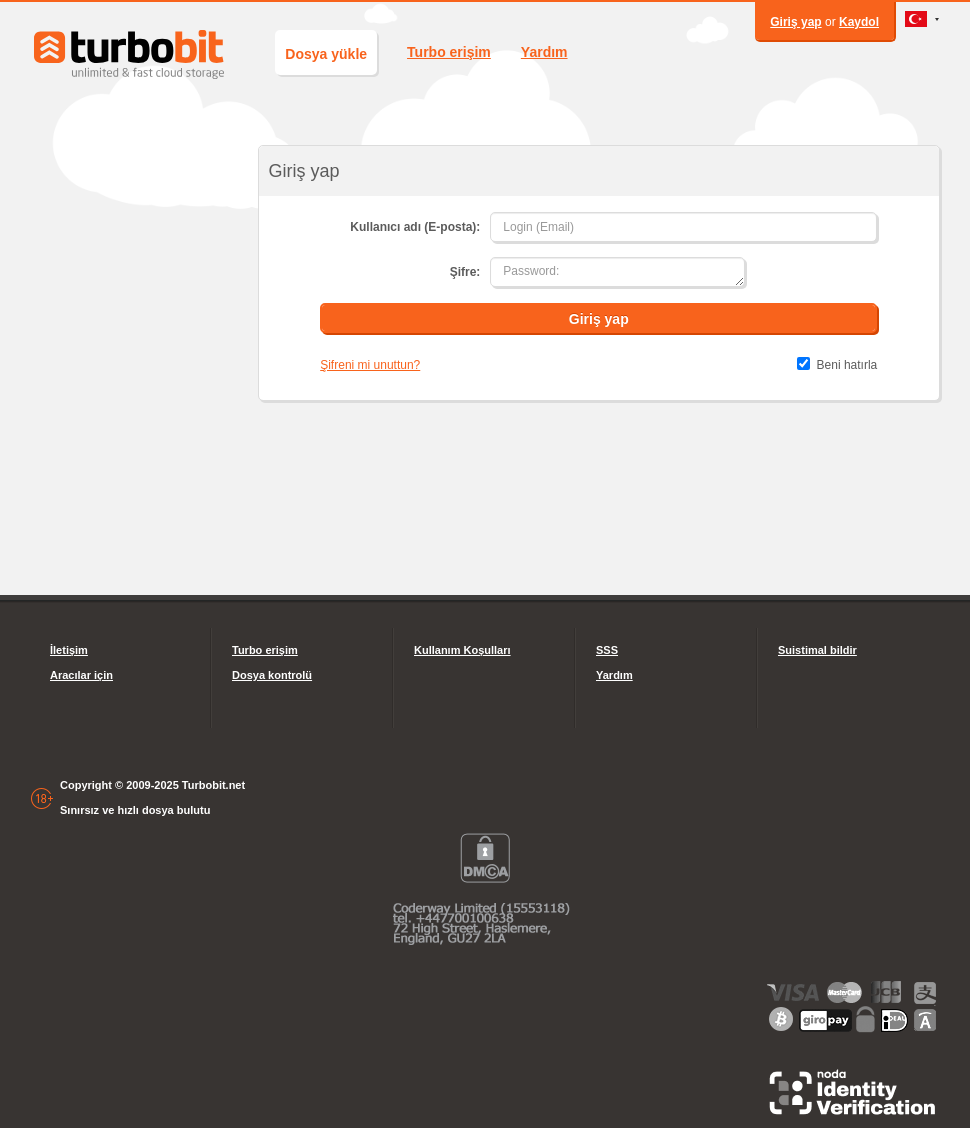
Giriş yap (795, 22)
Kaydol (859, 22)
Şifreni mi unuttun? (370, 365)
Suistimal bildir (817, 650)
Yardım (544, 52)
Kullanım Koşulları (462, 650)
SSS (607, 650)
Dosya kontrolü (272, 675)
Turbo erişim (449, 52)
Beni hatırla (847, 365)
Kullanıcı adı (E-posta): (415, 227)
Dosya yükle (326, 54)
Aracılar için (81, 675)
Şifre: (465, 272)
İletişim (69, 650)
